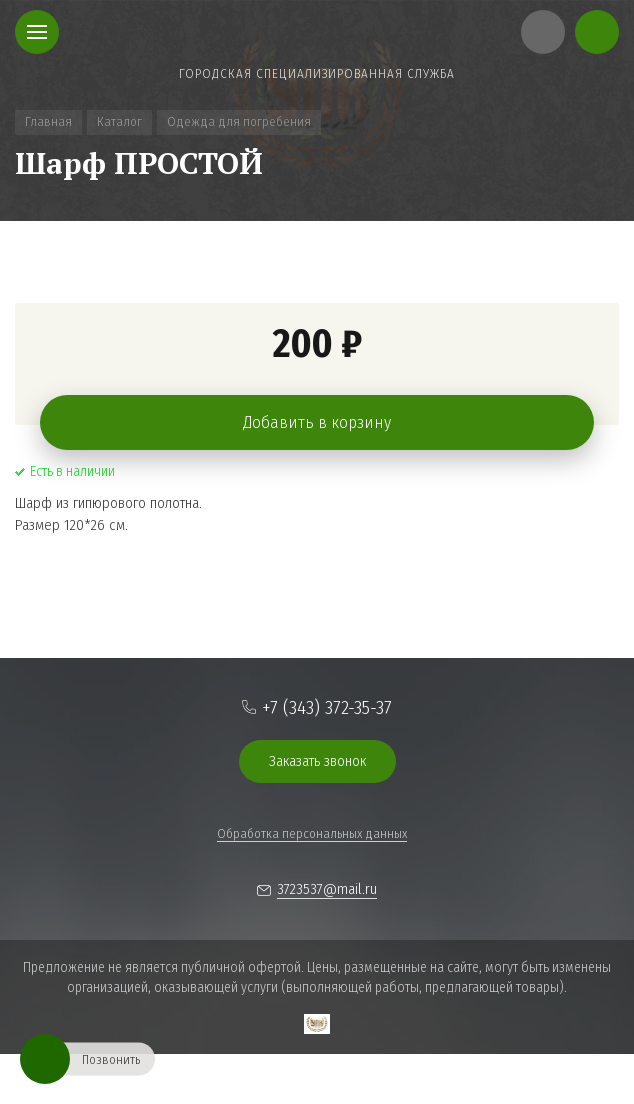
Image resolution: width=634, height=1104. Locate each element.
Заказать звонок (317, 761)
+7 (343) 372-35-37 (327, 707)
